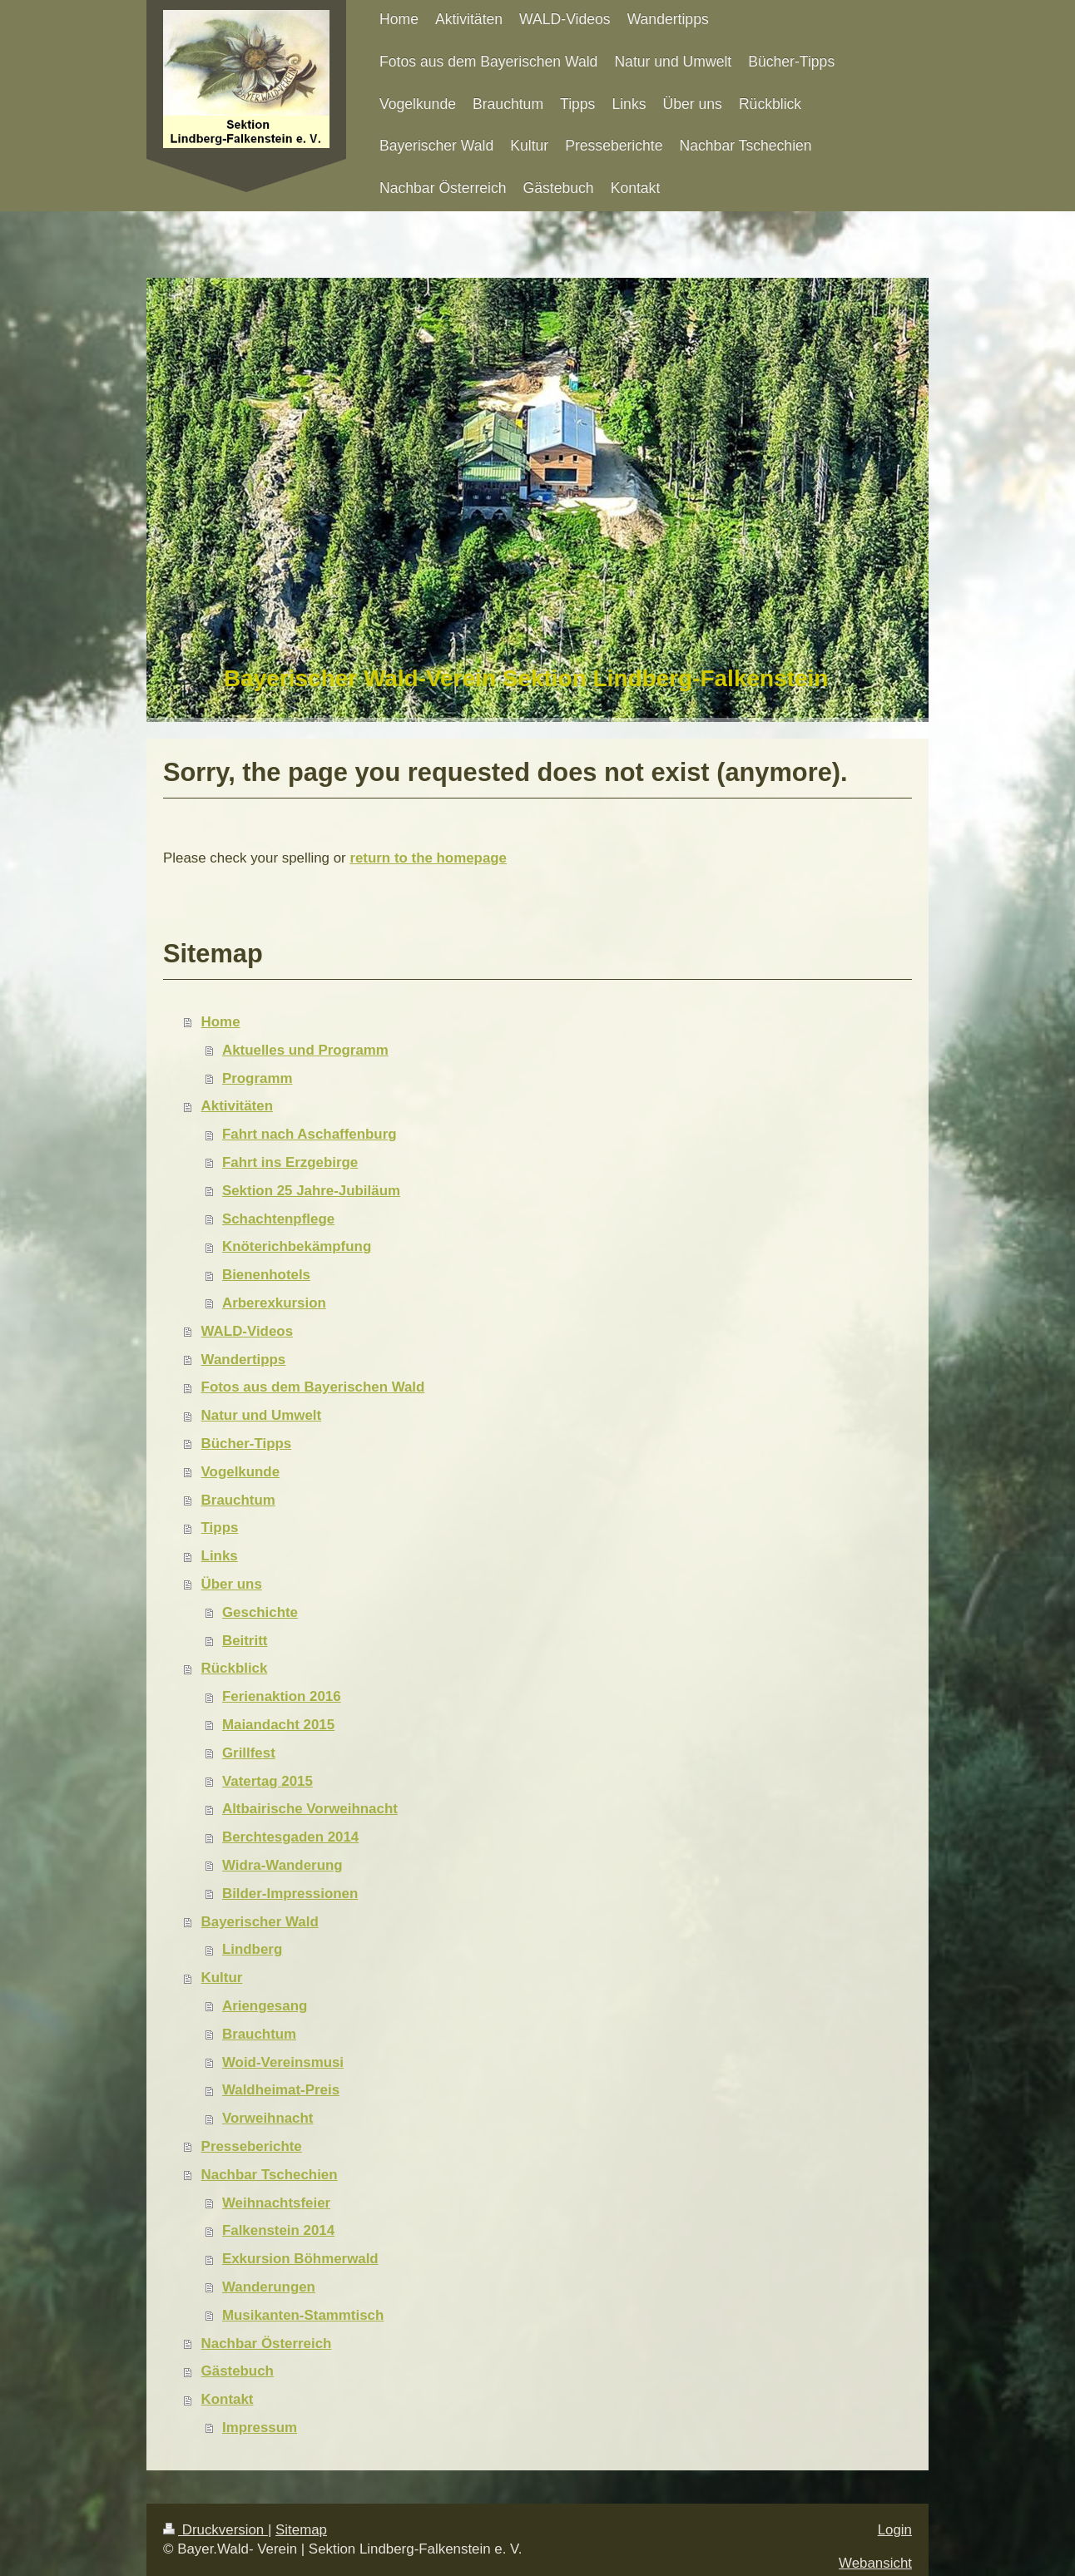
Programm (257, 1078)
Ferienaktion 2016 (281, 1696)
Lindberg (252, 1949)
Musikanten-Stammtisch (303, 2315)
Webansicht (875, 2563)
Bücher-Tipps (246, 1443)
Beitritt (244, 1641)
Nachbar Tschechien (269, 2175)
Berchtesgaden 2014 (290, 1837)
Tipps (220, 1527)
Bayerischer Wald (260, 1922)
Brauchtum (238, 1500)
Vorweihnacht (268, 2118)
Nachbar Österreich (266, 2343)
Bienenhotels (266, 1275)
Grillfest (248, 1753)
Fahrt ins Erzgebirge (290, 1162)
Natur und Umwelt (261, 1415)
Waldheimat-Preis (280, 2090)
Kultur (222, 1977)
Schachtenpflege (278, 1219)
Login (895, 2530)
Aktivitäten (237, 1106)
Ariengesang (264, 2006)
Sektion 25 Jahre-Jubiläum (311, 1191)
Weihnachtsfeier (276, 2203)
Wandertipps (243, 1359)
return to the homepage (428, 858)
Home (220, 1022)
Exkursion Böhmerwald (300, 2259)
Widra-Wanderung (282, 1865)
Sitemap (301, 2530)
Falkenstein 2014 (278, 2230)
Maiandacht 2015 (278, 1725)
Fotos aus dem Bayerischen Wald (313, 1387)
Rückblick (234, 1668)
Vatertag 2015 (267, 1781)
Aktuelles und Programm (305, 1050)
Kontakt (227, 2399)
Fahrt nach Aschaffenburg (309, 1134)
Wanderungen (268, 2287)
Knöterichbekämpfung (296, 1246)
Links (219, 1556)
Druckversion (215, 2530)
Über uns (231, 1584)
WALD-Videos (247, 1331)
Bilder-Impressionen (290, 1893)
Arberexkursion (274, 1303)
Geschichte (260, 1612)
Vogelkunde (240, 1472)
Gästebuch (237, 2371)
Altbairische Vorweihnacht (310, 1809)
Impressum (259, 2427)
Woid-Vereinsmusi (283, 2062)
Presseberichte (251, 2146)
